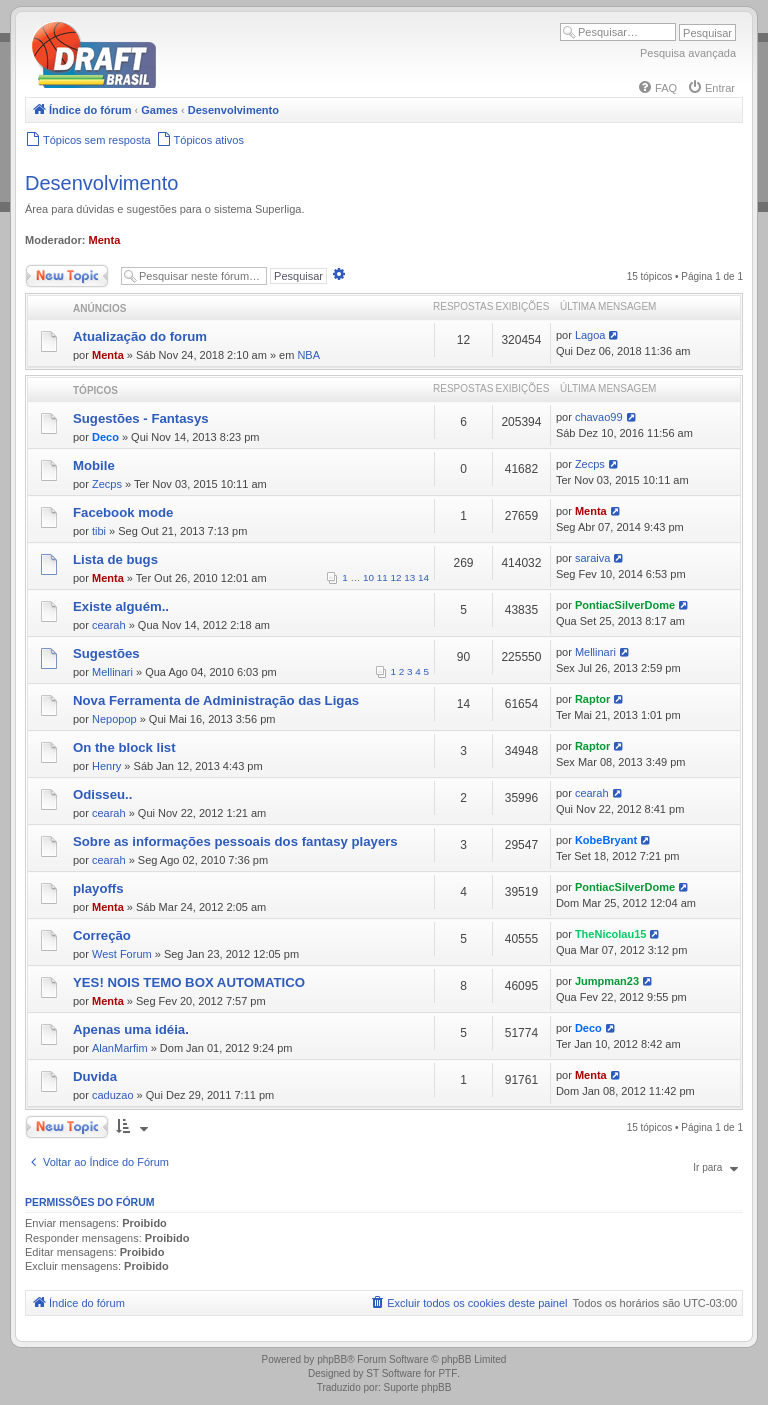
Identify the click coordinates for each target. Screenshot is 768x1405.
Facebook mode (123, 512)
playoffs (98, 888)
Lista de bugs (115, 559)
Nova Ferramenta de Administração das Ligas (216, 700)
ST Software (393, 1373)
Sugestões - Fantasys (141, 418)
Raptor (592, 699)
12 (396, 577)
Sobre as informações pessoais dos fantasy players (235, 841)
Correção (102, 935)
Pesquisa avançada (688, 53)
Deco (105, 437)
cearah (109, 625)
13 (409, 577)
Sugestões (106, 653)
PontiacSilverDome (625, 605)
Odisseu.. (102, 794)
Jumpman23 (607, 981)
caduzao (113, 1095)
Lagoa (590, 335)
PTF (447, 1373)
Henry (106, 766)
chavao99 (599, 417)
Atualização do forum (140, 336)
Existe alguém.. (121, 606)
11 (382, 577)
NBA (308, 355)
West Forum (122, 954)
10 (368, 577)
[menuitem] (657, 88)
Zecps (107, 484)
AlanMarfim (120, 1048)
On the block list (124, 747)
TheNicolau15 (611, 934)
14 (423, 577)
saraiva (592, 558)
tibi (99, 531)
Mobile (94, 465)
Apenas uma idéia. (131, 1029)
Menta (105, 240)
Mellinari (112, 672)
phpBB (332, 1359)
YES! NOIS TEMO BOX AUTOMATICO (189, 982)
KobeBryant (606, 840)
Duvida (95, 1076)
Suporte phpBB (418, 1387)
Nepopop (114, 719)
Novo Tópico (67, 276)
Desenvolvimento (101, 183)
